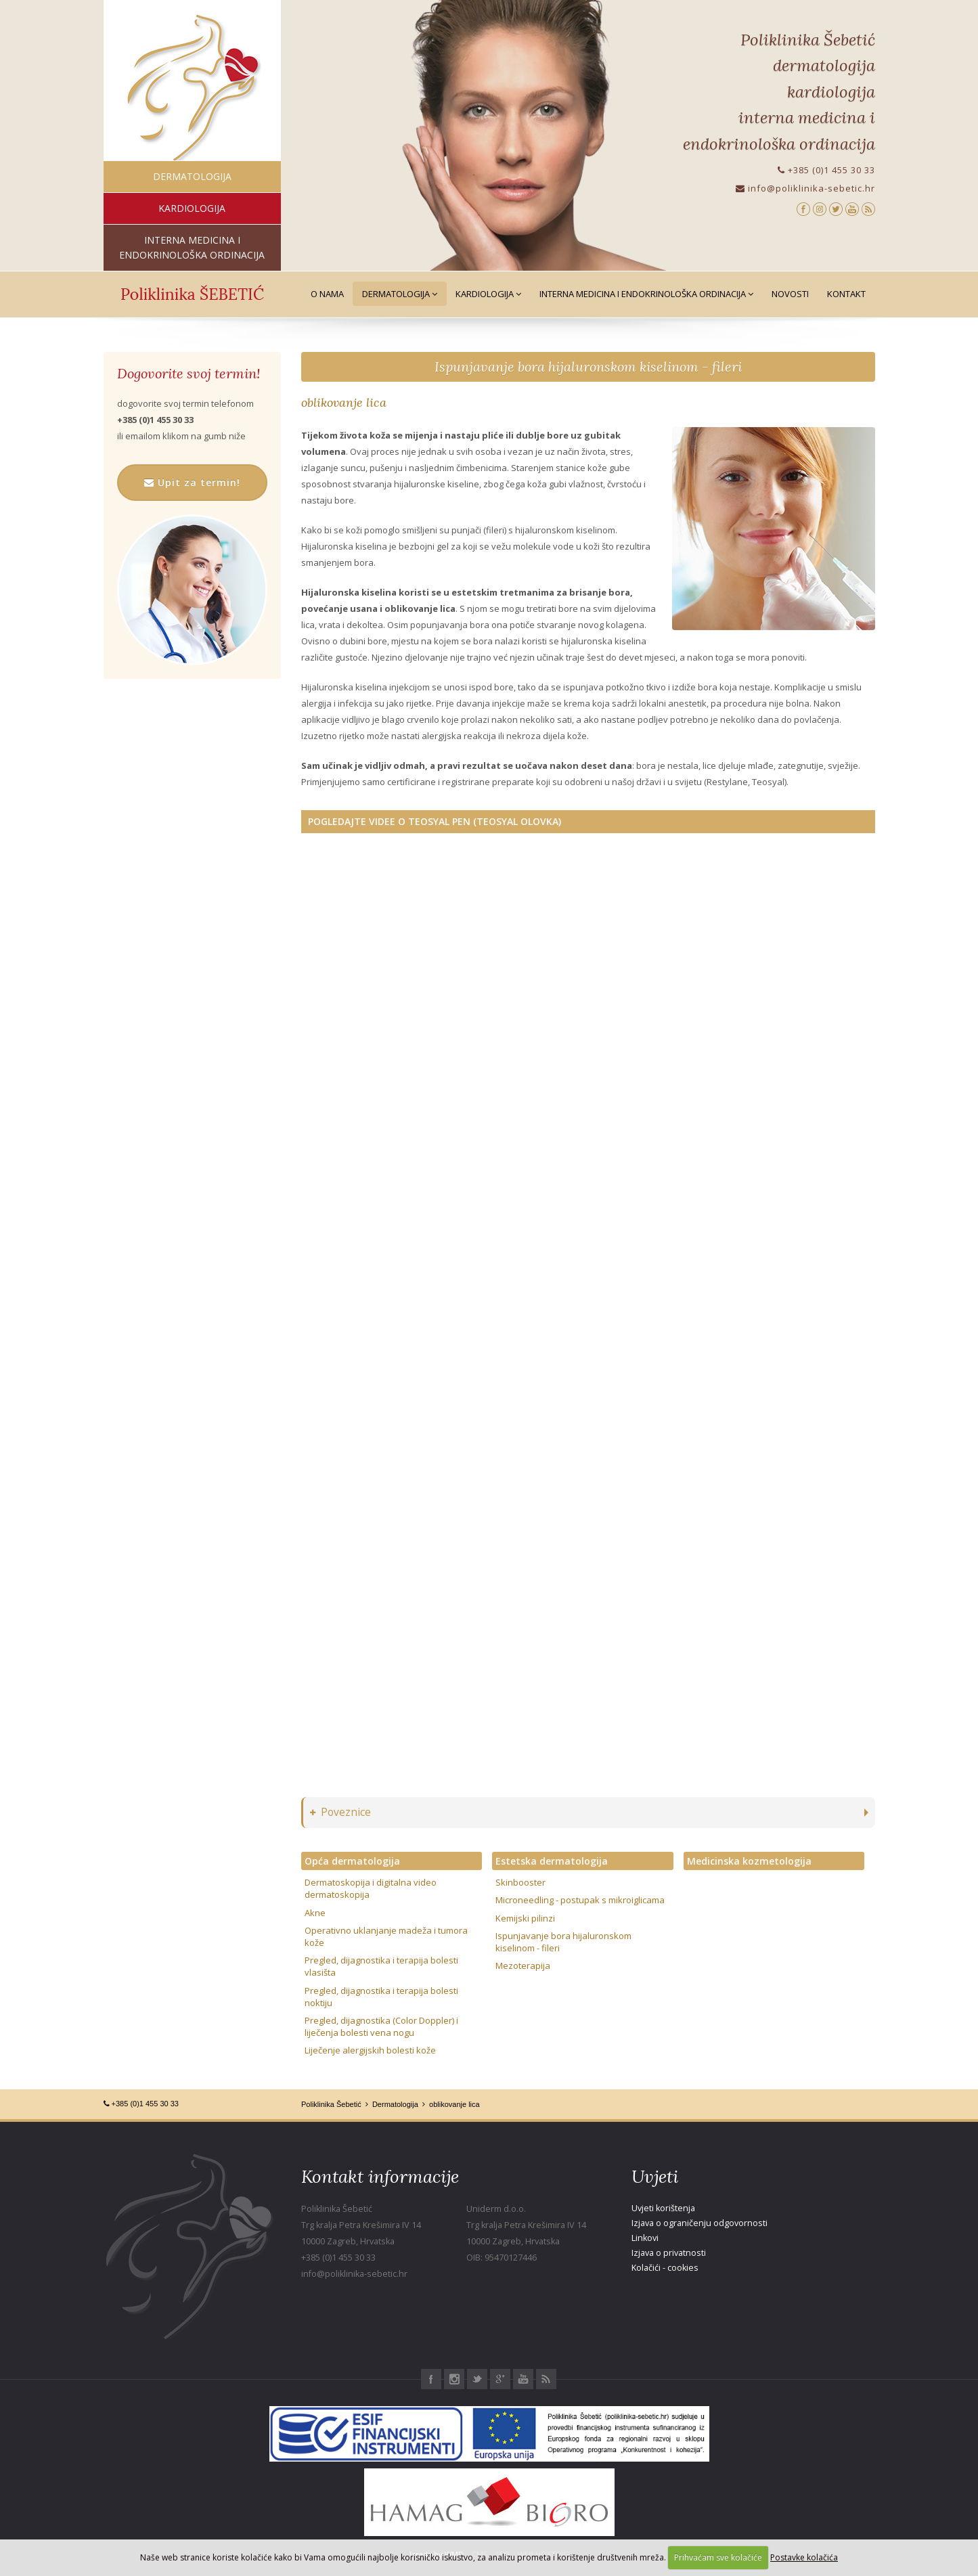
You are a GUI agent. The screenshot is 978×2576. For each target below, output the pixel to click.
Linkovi (645, 2238)
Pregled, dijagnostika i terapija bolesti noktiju (381, 1996)
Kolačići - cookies (664, 2267)
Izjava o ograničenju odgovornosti (699, 2223)
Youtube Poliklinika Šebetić (523, 2379)
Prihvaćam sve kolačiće (718, 2557)
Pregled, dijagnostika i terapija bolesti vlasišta (381, 1966)
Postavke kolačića (804, 2557)
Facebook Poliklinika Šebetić (431, 2379)
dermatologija (192, 176)
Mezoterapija (522, 1965)
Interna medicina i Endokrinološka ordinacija (646, 294)
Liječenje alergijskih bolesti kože (370, 2050)
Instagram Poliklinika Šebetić (454, 2379)
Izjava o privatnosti (668, 2253)
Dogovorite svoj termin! (188, 373)
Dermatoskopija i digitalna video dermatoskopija (371, 1888)
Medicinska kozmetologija (749, 1861)
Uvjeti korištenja (663, 2208)
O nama (327, 294)
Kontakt (846, 294)
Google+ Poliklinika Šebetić (500, 2379)
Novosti (790, 294)
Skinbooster (520, 1882)
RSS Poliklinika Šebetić (546, 2379)
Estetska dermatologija (551, 1861)
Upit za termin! (192, 482)
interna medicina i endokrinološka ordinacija (192, 247)
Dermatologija (399, 294)
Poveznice (340, 1812)
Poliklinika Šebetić (331, 2104)
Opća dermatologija (352, 1861)
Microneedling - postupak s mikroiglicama (580, 1900)
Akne (315, 1913)
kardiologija (191, 208)
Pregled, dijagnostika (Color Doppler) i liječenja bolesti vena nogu (381, 2026)
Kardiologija (488, 294)
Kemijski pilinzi (525, 1918)
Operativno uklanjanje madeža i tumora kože (386, 1936)
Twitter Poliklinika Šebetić (477, 2379)
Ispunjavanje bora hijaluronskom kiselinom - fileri (588, 366)
